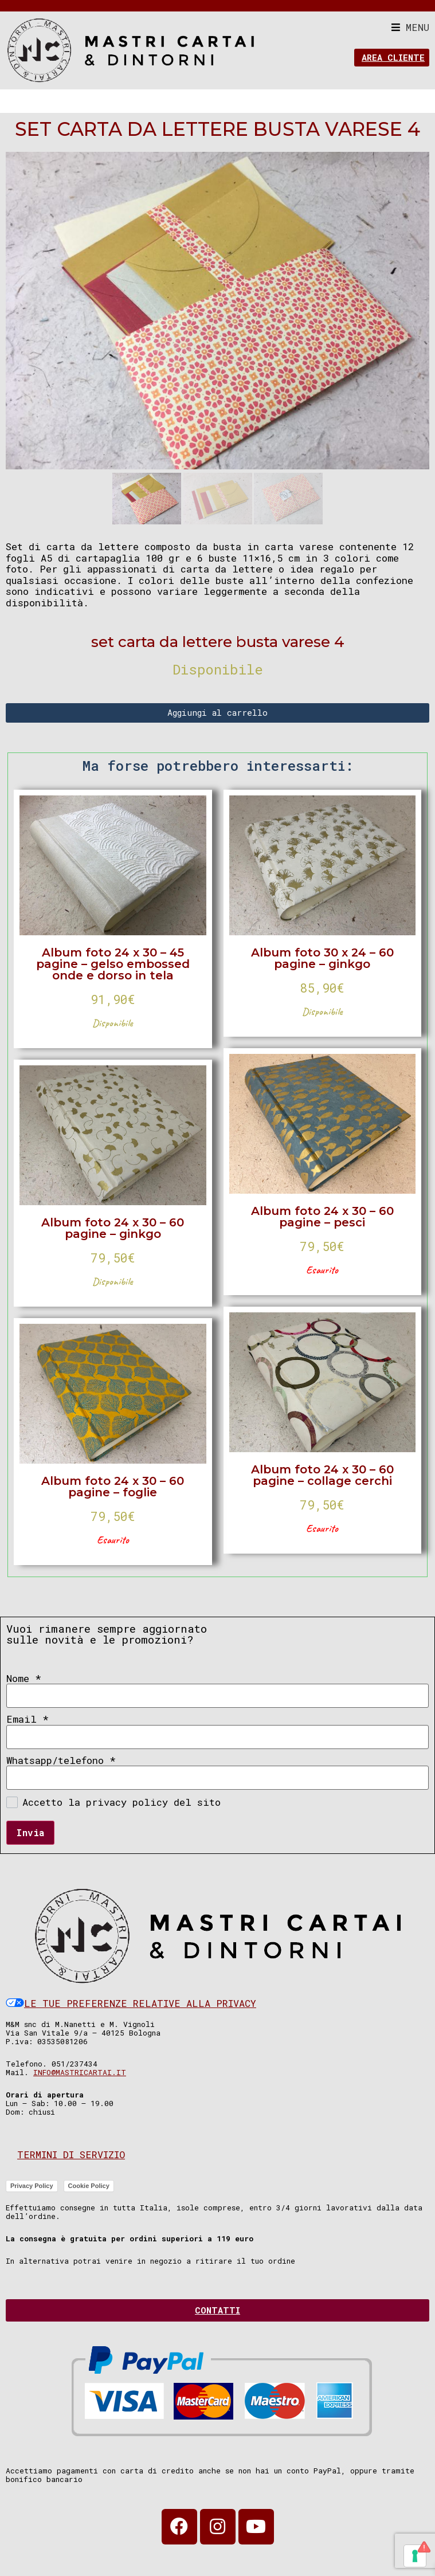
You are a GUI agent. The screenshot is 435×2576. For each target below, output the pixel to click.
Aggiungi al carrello (217, 712)
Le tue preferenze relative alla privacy (131, 2003)
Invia (30, 1832)
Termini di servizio (71, 2154)
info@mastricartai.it (79, 2072)
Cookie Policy (88, 2185)
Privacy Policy (31, 2185)
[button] (410, 27)
